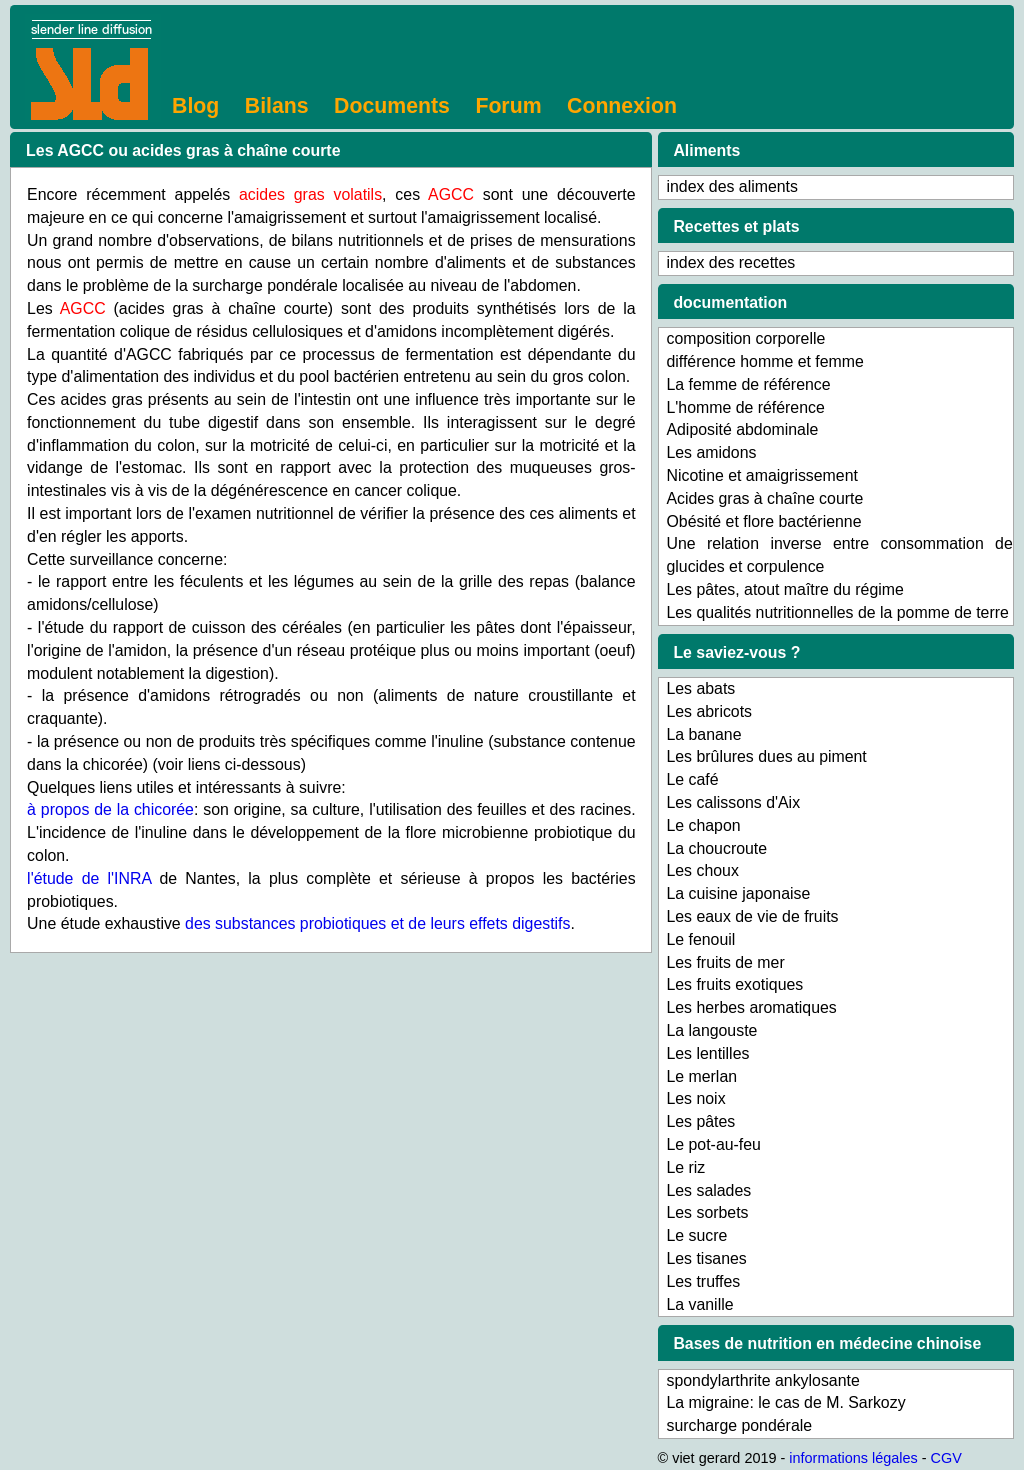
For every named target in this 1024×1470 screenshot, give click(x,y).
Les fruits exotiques (734, 984)
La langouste (711, 1030)
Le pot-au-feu (713, 1144)
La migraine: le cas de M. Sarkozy (785, 1402)
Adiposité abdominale (742, 429)
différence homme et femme (764, 361)
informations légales (853, 1458)
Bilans (277, 106)
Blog (195, 106)
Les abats (700, 688)
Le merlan (701, 1076)
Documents (392, 106)
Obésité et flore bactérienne (763, 521)
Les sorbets (707, 1212)
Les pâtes (700, 1121)
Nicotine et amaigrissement (761, 475)
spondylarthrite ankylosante (762, 1380)
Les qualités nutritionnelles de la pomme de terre (837, 612)
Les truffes (703, 1281)
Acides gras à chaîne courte (764, 498)
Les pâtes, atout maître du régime (784, 589)
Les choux (702, 870)
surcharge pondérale (739, 1425)
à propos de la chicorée (110, 809)
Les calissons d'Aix (733, 802)
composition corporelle (745, 338)
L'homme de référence (745, 407)
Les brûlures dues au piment (766, 756)
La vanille (699, 1304)
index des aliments (731, 186)
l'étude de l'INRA (89, 878)
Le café (692, 779)
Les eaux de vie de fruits (752, 916)
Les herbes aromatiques (751, 1007)
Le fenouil (700, 939)
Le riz (685, 1167)
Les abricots (709, 711)
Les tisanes (706, 1258)
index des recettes (730, 262)
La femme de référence (748, 384)
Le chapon (703, 825)
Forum (508, 106)
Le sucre (696, 1235)
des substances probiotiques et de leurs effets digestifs (377, 923)
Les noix (695, 1098)
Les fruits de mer (725, 962)
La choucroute (716, 848)
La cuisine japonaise (738, 893)
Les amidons (711, 452)
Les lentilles (707, 1053)
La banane (703, 734)
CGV (946, 1458)
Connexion (622, 106)
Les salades (708, 1190)
